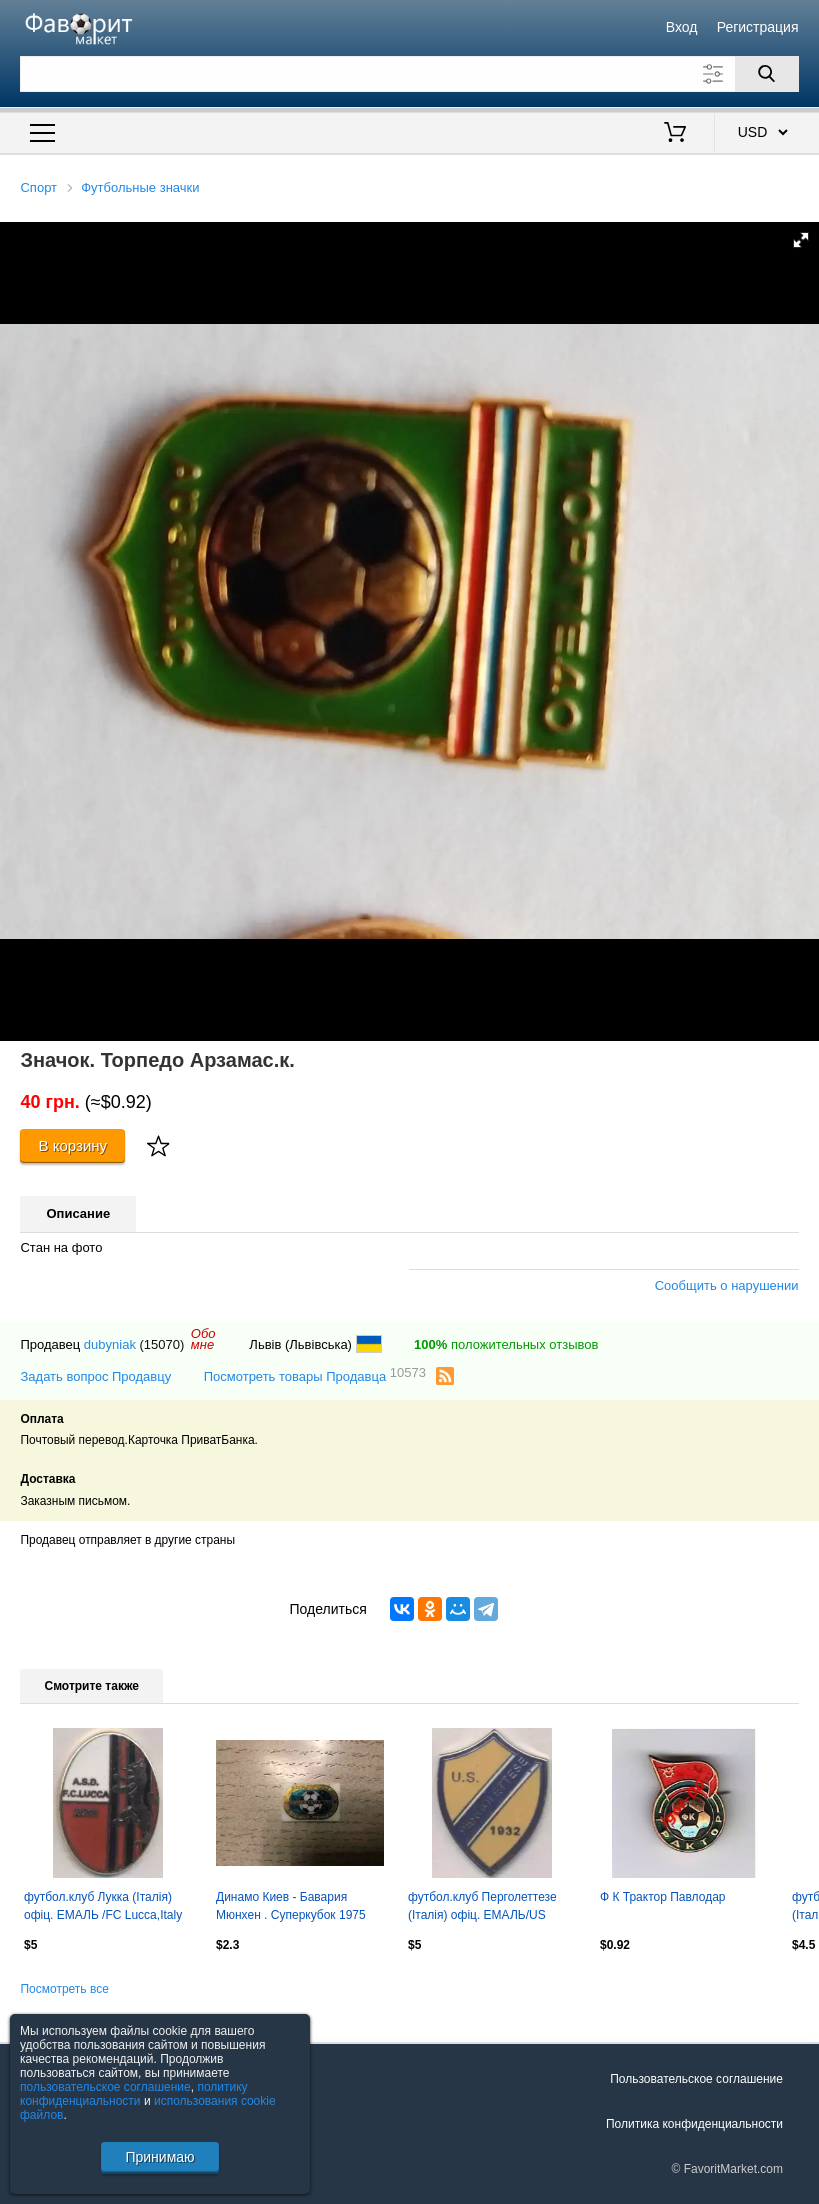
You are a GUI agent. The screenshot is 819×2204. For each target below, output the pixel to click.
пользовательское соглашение (105, 2087)
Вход (682, 27)
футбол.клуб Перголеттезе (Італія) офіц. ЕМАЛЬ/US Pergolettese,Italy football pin (485, 1908)
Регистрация (758, 27)
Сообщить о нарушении (727, 1285)
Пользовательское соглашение (696, 2079)
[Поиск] (767, 74)
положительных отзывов (506, 1344)
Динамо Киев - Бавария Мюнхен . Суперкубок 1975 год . (291, 1908)
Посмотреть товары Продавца (315, 1375)
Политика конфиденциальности (694, 2124)
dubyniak (110, 1344)
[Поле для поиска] (409, 74)
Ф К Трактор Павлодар (663, 1897)
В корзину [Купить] (73, 1145)
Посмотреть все (64, 1989)
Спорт (38, 187)
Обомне (203, 1339)
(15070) (162, 1344)
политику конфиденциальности (134, 2094)
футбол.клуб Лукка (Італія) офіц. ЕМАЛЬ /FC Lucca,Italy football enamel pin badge (103, 1908)
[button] (801, 240)
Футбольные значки (140, 187)
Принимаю (159, 2157)
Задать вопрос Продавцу (95, 1376)
